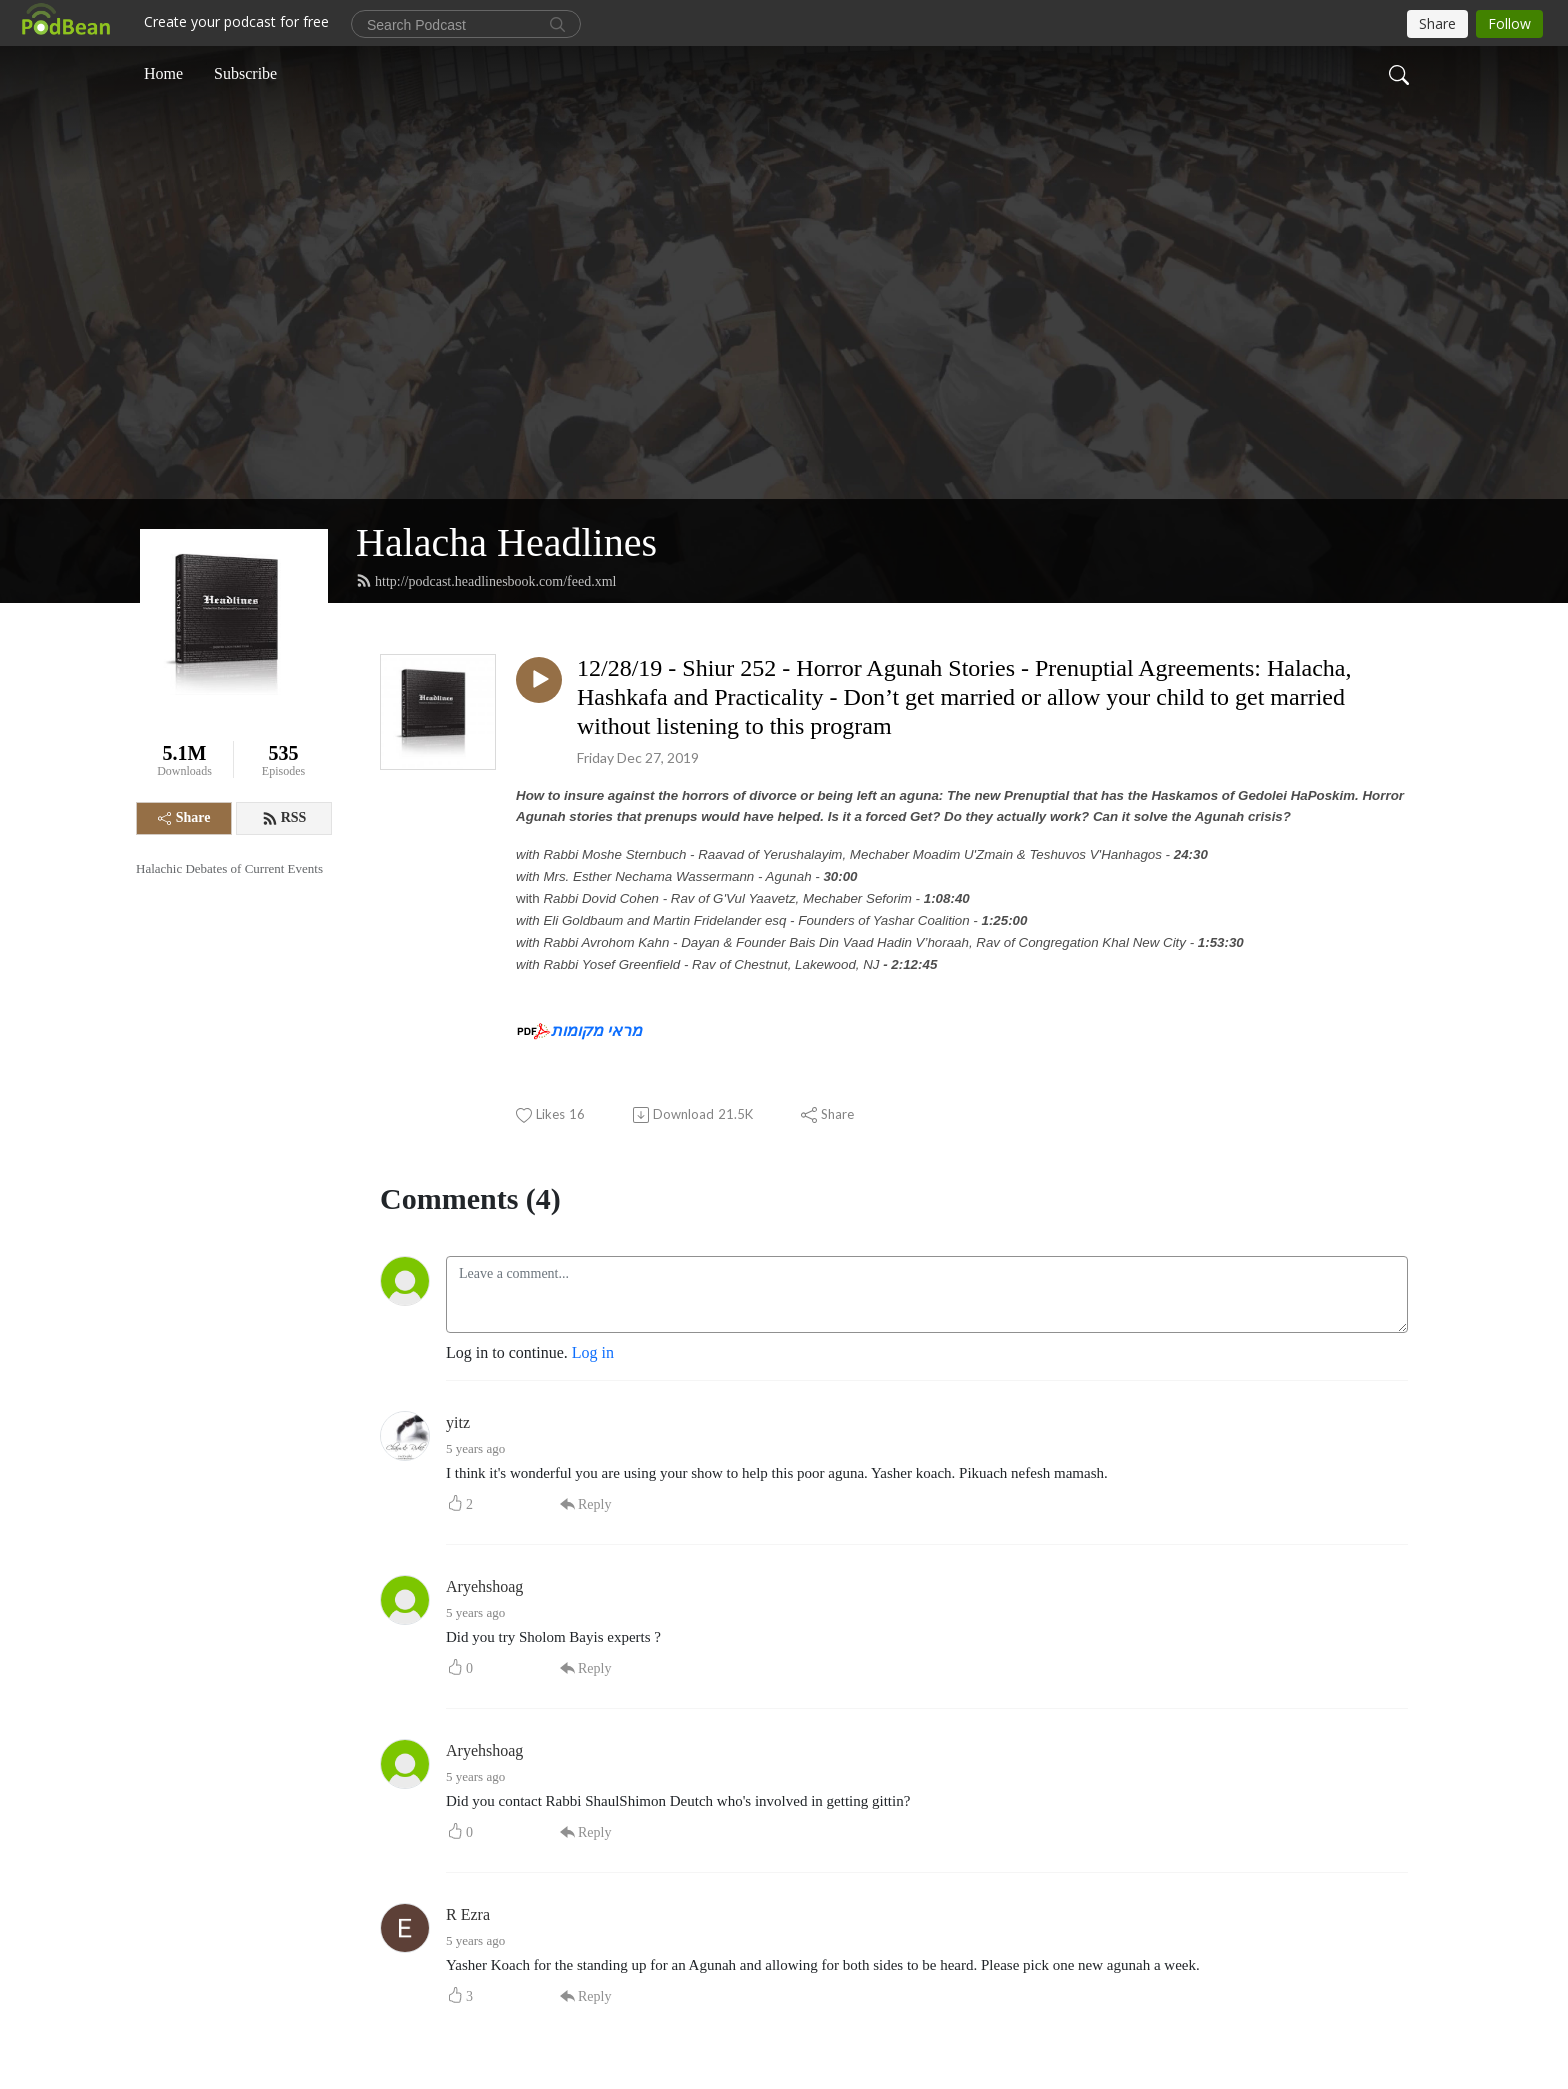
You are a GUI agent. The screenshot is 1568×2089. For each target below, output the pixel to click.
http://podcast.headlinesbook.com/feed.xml (486, 581)
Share (184, 817)
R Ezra (468, 1914)
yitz (458, 1422)
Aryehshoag (484, 1586)
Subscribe (245, 73)
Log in (593, 1352)
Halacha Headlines (506, 542)
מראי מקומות (596, 1030)
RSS (284, 818)
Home (163, 73)
